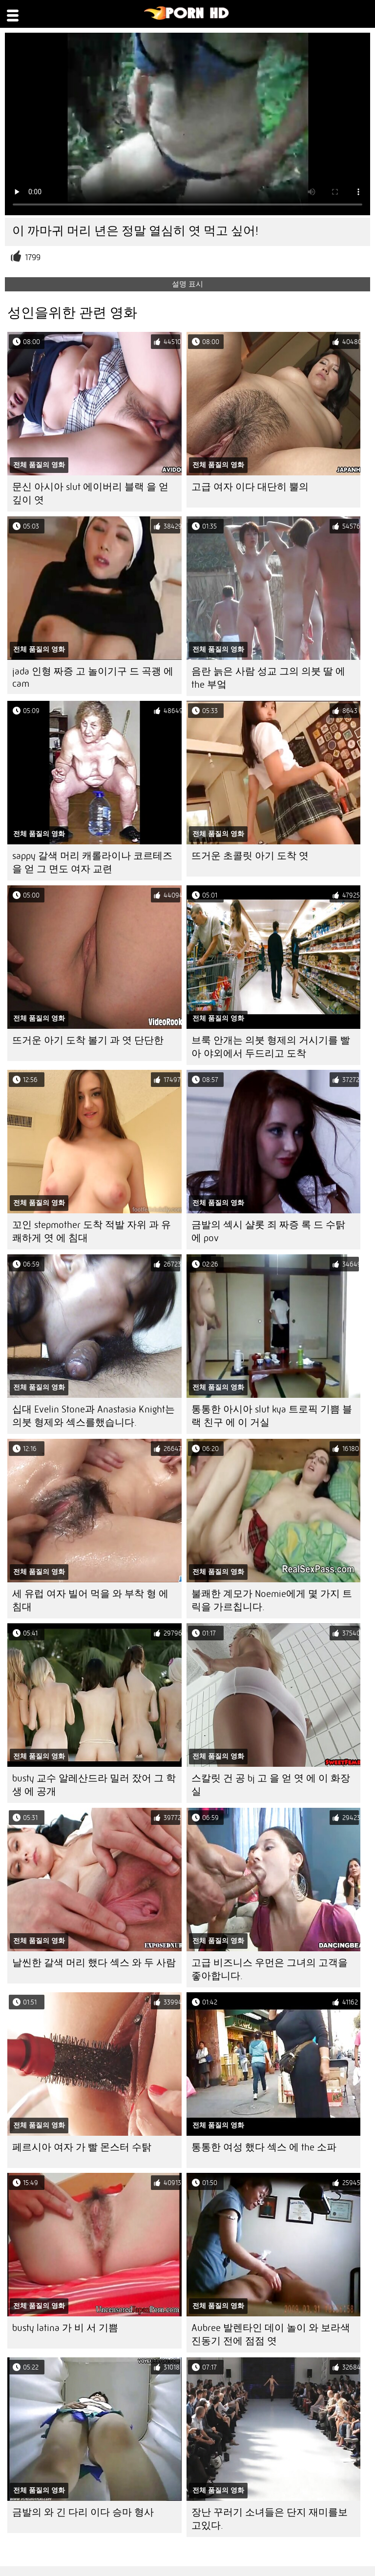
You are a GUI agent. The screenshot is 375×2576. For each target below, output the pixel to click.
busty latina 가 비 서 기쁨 (65, 2327)
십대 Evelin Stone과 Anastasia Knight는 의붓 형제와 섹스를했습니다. (93, 1416)
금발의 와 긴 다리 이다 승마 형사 (83, 2512)
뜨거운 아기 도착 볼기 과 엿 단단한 (88, 1040)
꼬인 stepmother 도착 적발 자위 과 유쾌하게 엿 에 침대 (91, 1231)
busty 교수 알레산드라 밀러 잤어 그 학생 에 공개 (94, 1785)
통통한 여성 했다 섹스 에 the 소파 (263, 2147)
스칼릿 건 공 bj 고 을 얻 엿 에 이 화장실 (270, 1785)
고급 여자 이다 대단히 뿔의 (250, 486)
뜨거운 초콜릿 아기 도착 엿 (250, 855)
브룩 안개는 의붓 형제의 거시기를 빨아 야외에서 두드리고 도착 (270, 1047)
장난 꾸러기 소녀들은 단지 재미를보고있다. (269, 2519)
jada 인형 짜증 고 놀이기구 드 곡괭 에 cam (92, 677)
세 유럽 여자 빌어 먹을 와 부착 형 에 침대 (90, 1600)
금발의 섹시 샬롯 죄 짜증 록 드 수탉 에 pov (268, 1231)
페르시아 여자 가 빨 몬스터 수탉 (81, 2147)
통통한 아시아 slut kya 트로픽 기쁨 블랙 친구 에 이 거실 (271, 1416)
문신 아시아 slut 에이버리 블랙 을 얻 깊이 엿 (90, 493)
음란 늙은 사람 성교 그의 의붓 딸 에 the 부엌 (268, 678)
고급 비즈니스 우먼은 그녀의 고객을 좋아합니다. (269, 1969)
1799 (33, 257)
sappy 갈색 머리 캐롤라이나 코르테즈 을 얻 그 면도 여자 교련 (92, 862)
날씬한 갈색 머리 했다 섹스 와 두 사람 (94, 1962)
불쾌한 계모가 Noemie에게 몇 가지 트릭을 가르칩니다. (271, 1600)
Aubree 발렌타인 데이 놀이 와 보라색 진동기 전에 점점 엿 (270, 2334)
